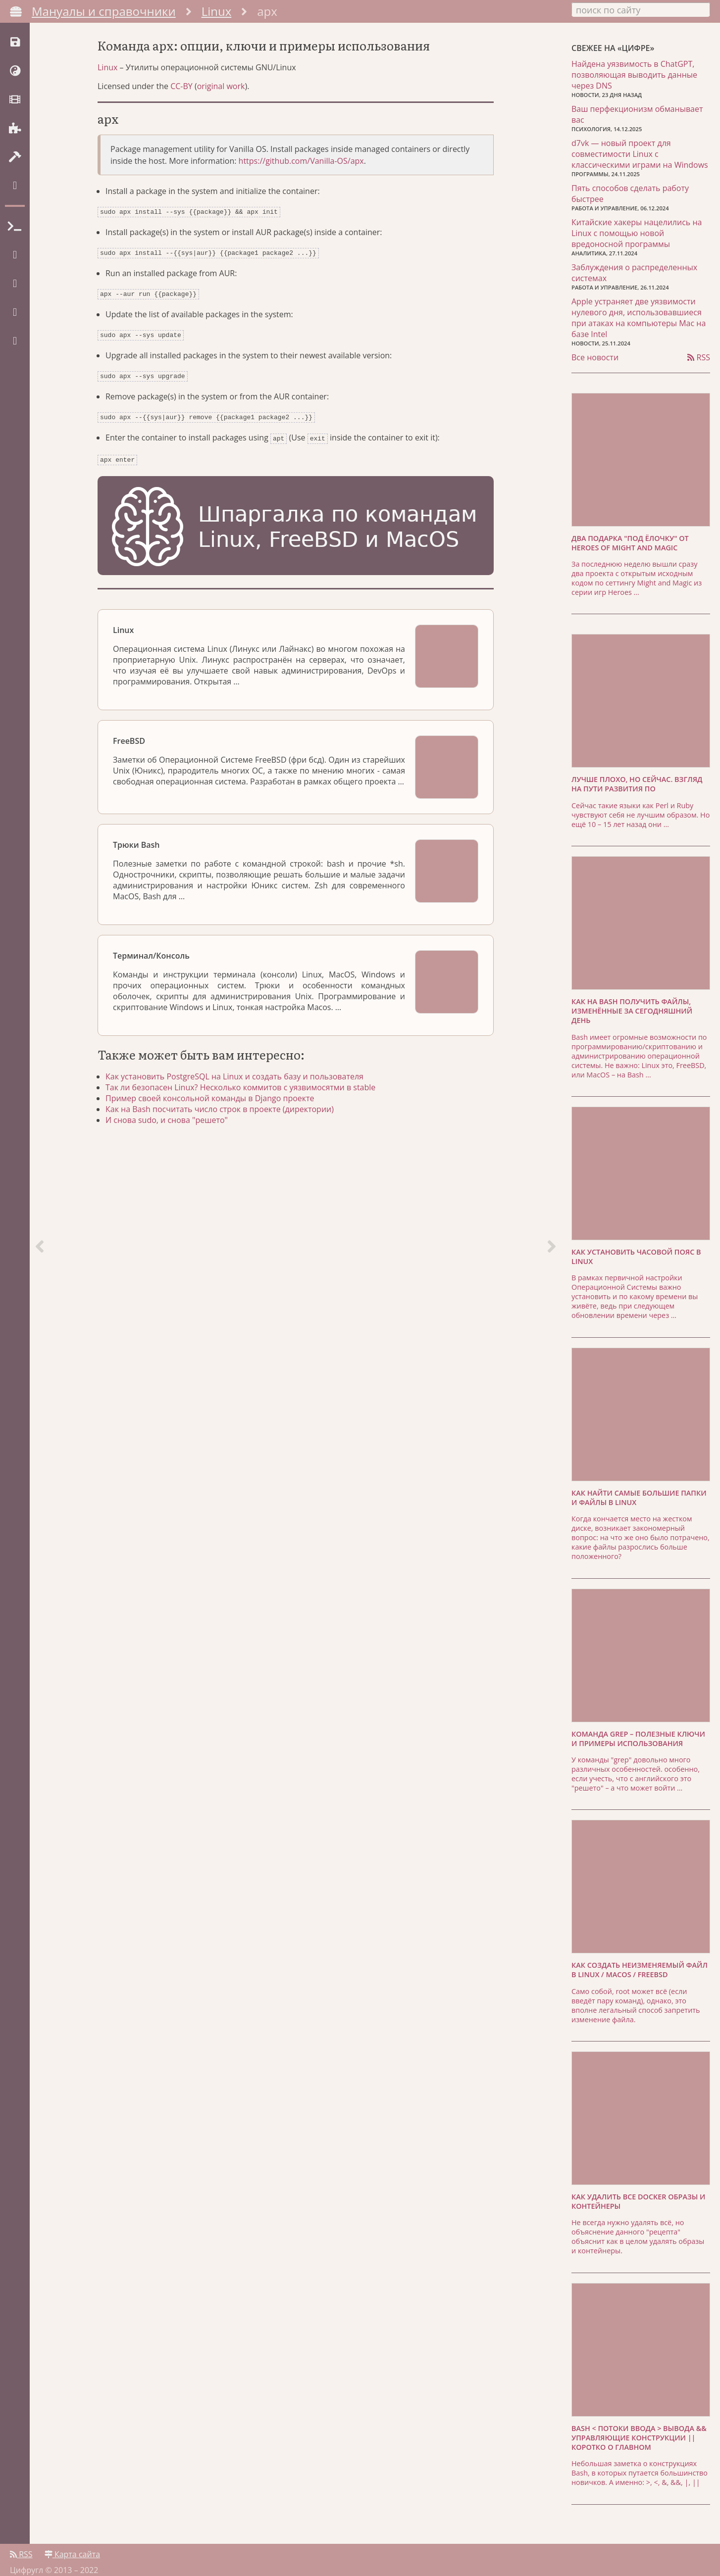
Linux (217, 11)
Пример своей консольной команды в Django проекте (221, 1130)
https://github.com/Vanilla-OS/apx (301, 200)
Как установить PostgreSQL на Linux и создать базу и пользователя (246, 1108)
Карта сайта (72, 2544)
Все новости (594, 352)
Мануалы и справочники (104, 11)
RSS (698, 352)
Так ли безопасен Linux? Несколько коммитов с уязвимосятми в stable (252, 1119)
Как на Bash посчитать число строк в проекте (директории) (231, 1141)
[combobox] (640, 9)
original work (221, 126)
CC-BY (181, 126)
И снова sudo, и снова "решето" (178, 1152)
